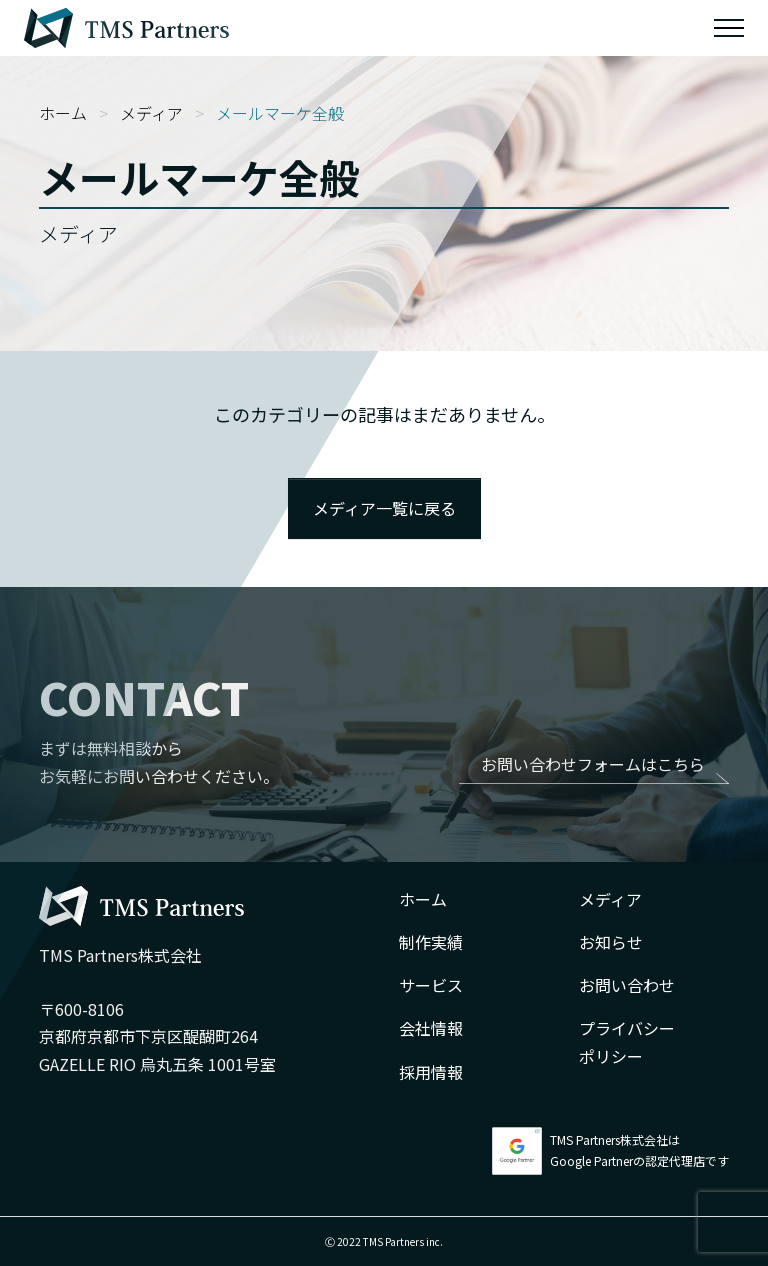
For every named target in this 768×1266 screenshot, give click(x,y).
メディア (151, 113)
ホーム (63, 113)
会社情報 (431, 1028)
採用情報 (431, 1072)
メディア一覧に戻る (384, 508)
